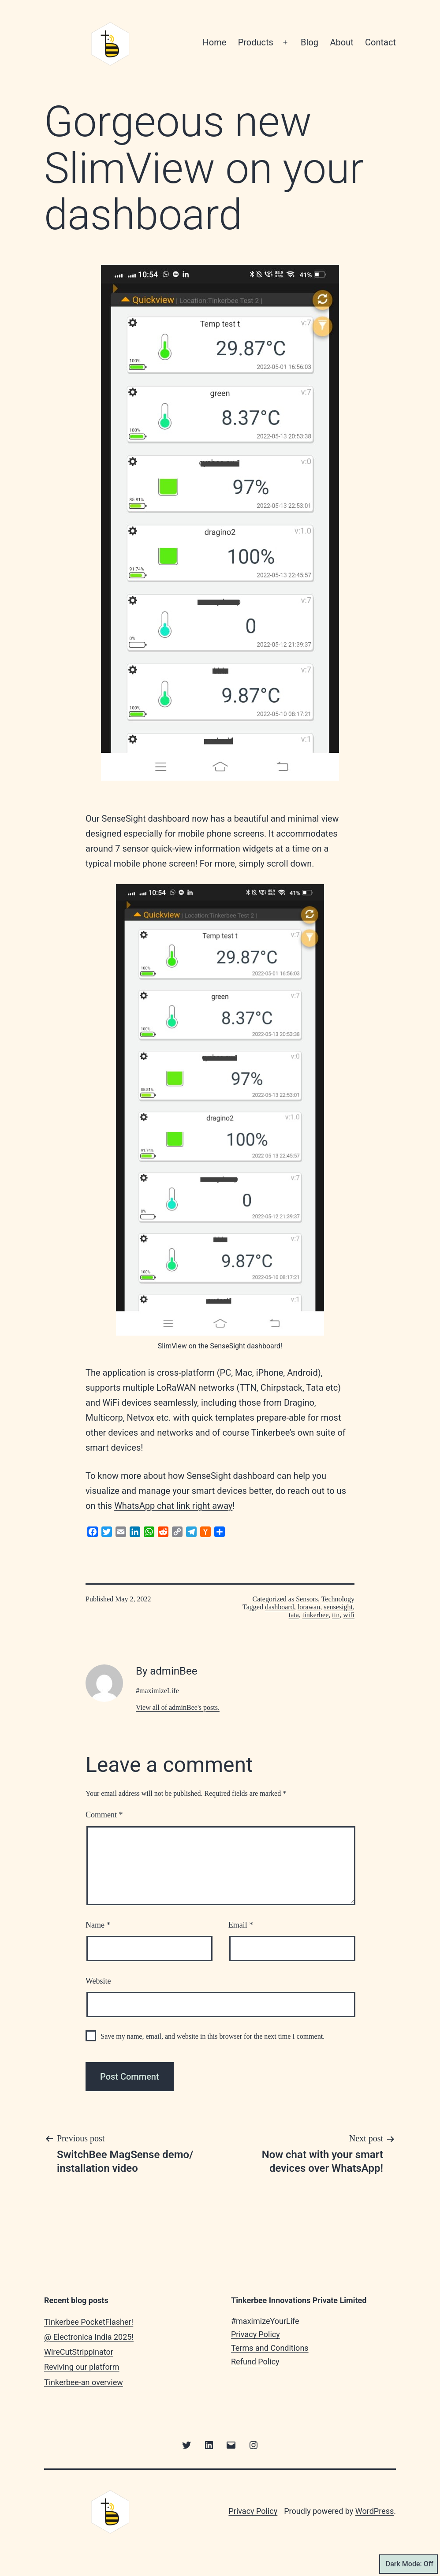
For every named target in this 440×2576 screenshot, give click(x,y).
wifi (348, 1615)
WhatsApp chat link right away (173, 1505)
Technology (337, 1599)
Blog (309, 42)
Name (98, 1925)
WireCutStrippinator (78, 2351)
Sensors (307, 1599)
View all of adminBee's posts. (178, 1707)
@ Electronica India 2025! (89, 2336)
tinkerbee (315, 1615)
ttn (335, 1615)
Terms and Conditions (270, 2348)
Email (241, 1925)
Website (98, 1981)
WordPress (374, 2511)
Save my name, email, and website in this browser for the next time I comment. (212, 2036)
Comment (104, 1814)
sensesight (338, 1607)
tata (294, 1615)
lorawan (309, 1607)
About (341, 42)
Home (214, 42)
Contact (380, 42)
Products (255, 42)
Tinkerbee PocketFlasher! (88, 2322)
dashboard (279, 1607)
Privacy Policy (255, 2334)
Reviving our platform (81, 2366)
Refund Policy (255, 2361)
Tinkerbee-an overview (83, 2382)
